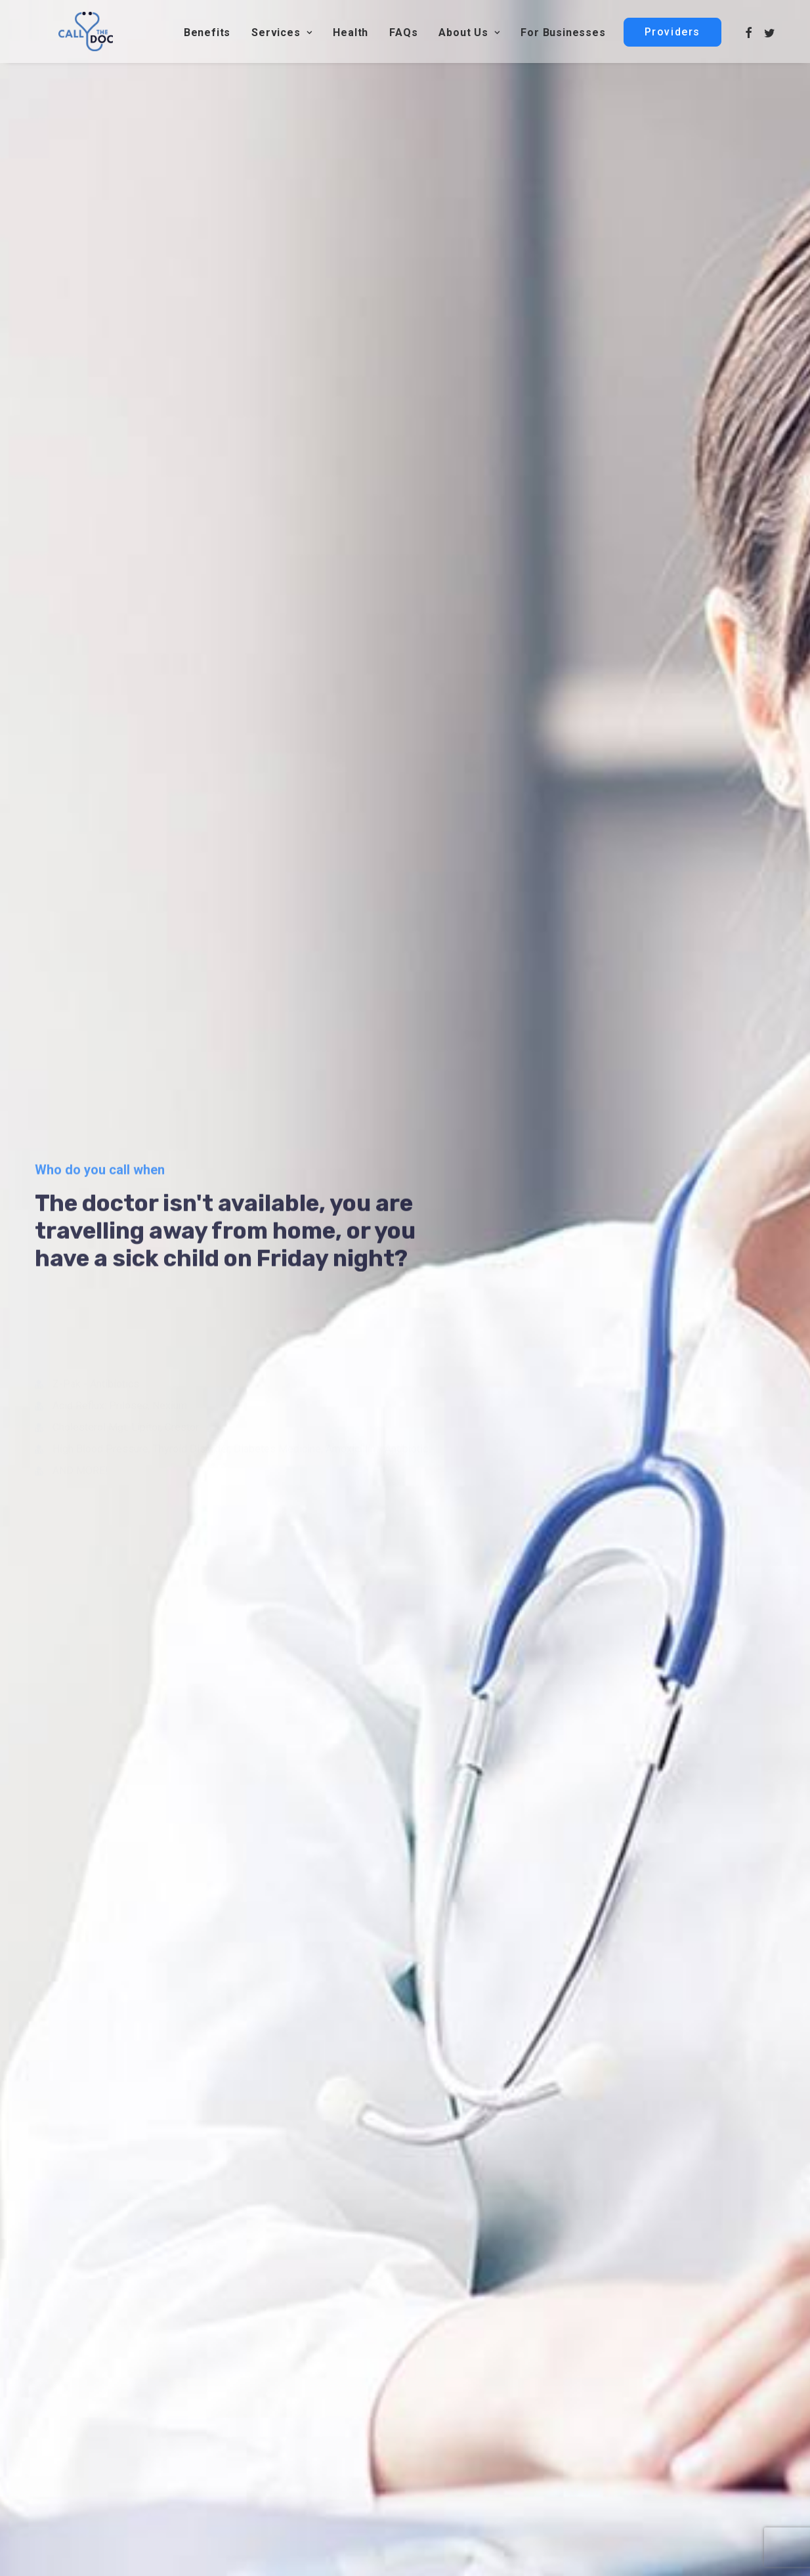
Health (350, 36)
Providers (456, 2452)
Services (281, 36)
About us (455, 2412)
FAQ (445, 2391)
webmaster (59, 2455)
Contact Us (269, 2452)
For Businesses (563, 36)
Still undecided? (405, 1404)
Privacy (612, 2556)
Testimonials (709, 2556)
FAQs (403, 36)
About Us (469, 36)
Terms (655, 2556)
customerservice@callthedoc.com (682, 2391)
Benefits (207, 36)
